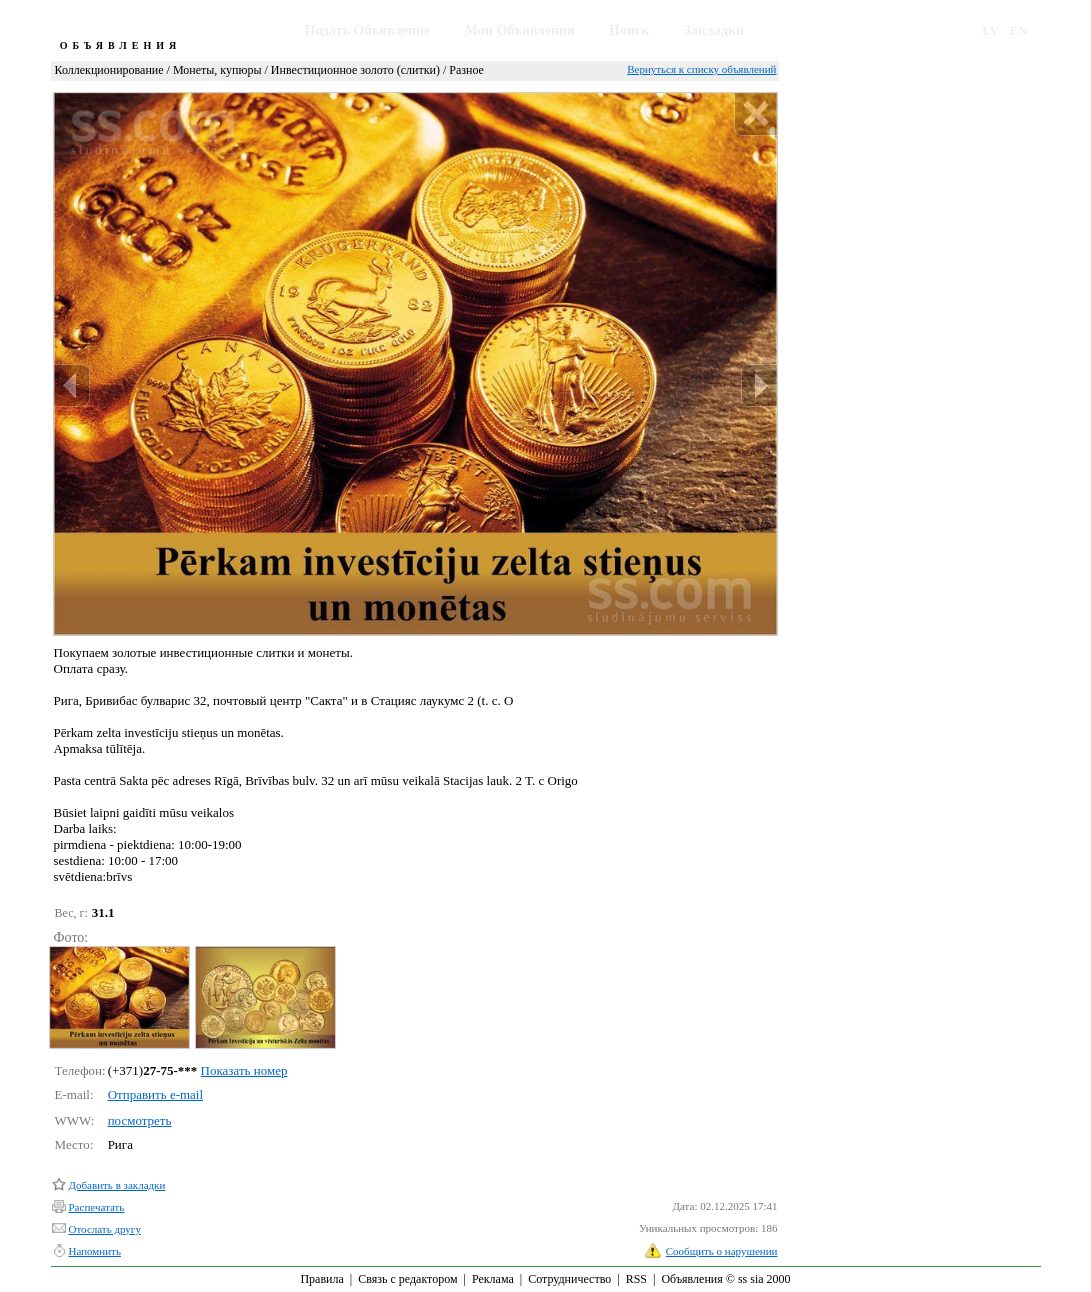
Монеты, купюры (217, 70)
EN (1019, 30)
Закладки (714, 30)
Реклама (493, 1279)
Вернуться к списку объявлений (701, 69)
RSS (636, 1279)
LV (990, 30)
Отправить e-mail (155, 1094)
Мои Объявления (520, 30)
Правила (321, 1279)
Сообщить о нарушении (722, 1251)
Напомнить (95, 1251)
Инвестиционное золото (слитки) (355, 70)
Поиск (629, 30)
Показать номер (244, 1070)
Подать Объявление (368, 30)
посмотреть (140, 1120)
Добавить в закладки (117, 1185)
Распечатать (97, 1207)
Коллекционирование (109, 70)
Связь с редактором (407, 1279)
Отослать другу (105, 1229)
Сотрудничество (569, 1279)
